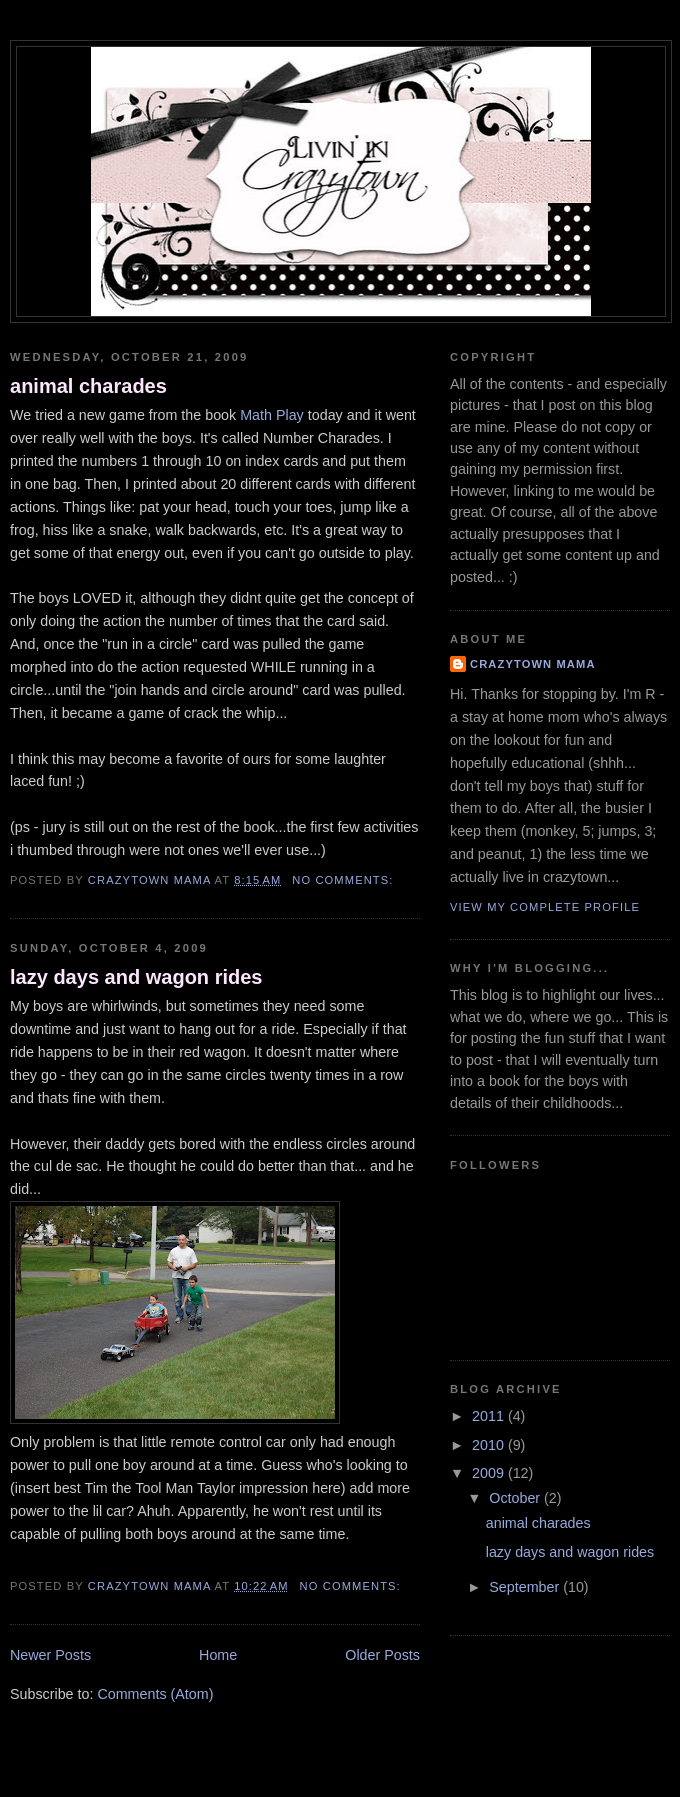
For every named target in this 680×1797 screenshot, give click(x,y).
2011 (490, 1416)
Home (218, 1655)
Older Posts (382, 1655)
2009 (490, 1473)
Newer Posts (50, 1655)
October (516, 1498)
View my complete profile (545, 907)
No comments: (344, 880)
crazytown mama (533, 664)
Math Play (272, 415)
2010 (490, 1445)
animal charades (88, 386)
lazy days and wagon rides (136, 977)
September (526, 1587)
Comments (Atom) (155, 1694)
